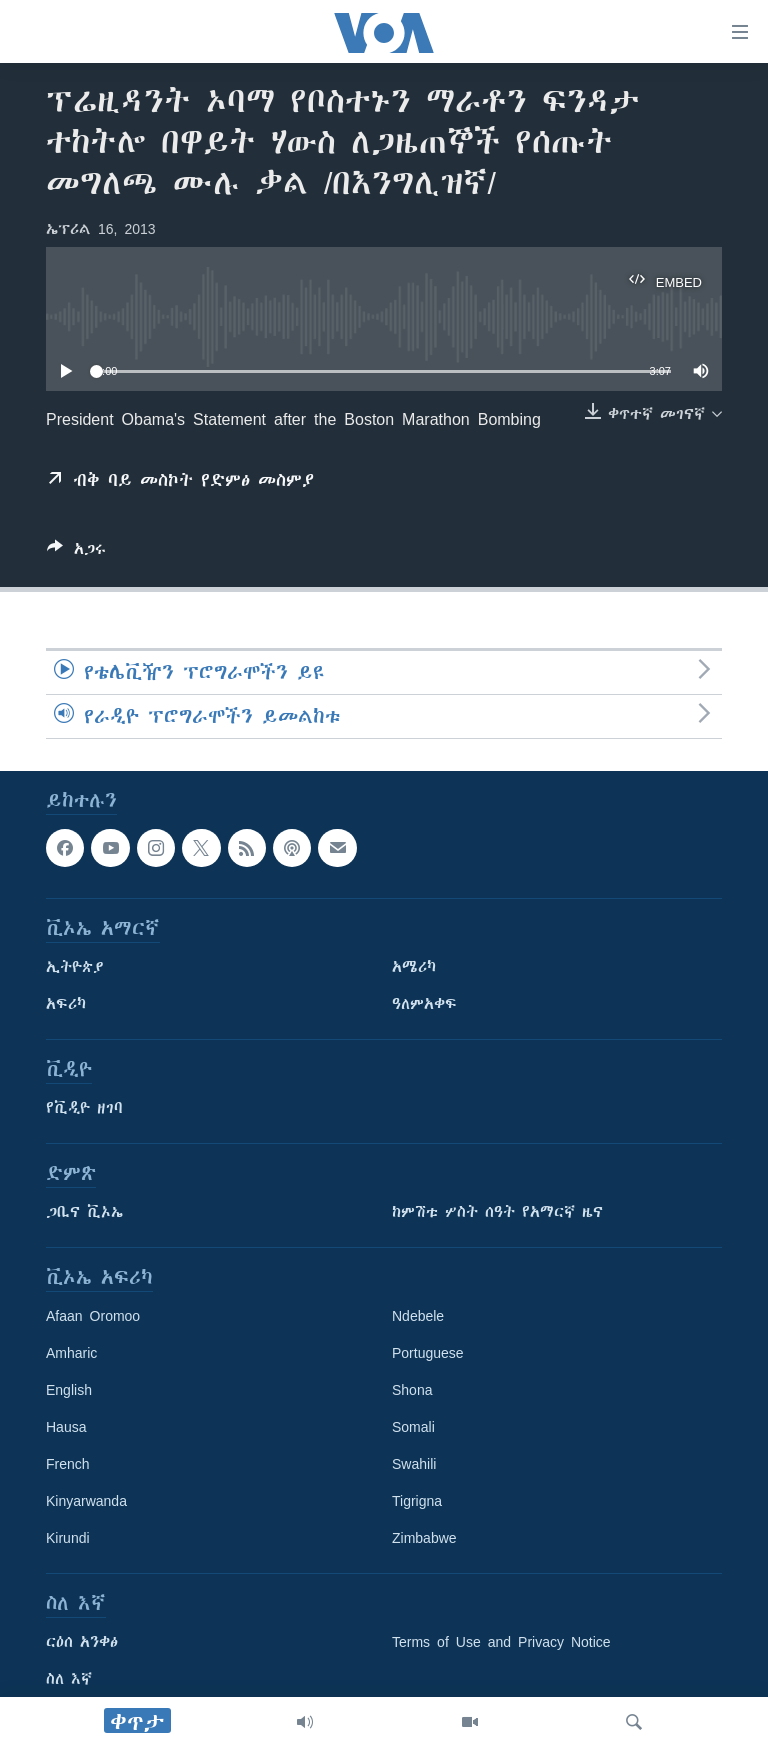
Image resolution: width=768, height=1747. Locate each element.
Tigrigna (417, 1502)
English (69, 1391)
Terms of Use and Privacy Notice (501, 1643)
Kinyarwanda (86, 1502)
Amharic (71, 1354)
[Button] (76, 552)
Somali (413, 1428)
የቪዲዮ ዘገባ (84, 1109)
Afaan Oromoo (93, 1317)
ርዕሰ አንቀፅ (82, 1643)
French (68, 1465)
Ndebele (418, 1317)
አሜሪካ (414, 968)
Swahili (414, 1465)
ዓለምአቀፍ (424, 1005)
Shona (412, 1391)
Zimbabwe (424, 1539)
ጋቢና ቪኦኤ (84, 1213)
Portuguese (428, 1354)
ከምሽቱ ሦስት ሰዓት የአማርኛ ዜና (497, 1213)
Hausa (66, 1428)
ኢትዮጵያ (75, 968)
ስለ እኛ (69, 1680)
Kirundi (68, 1539)
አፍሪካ (66, 1005)
